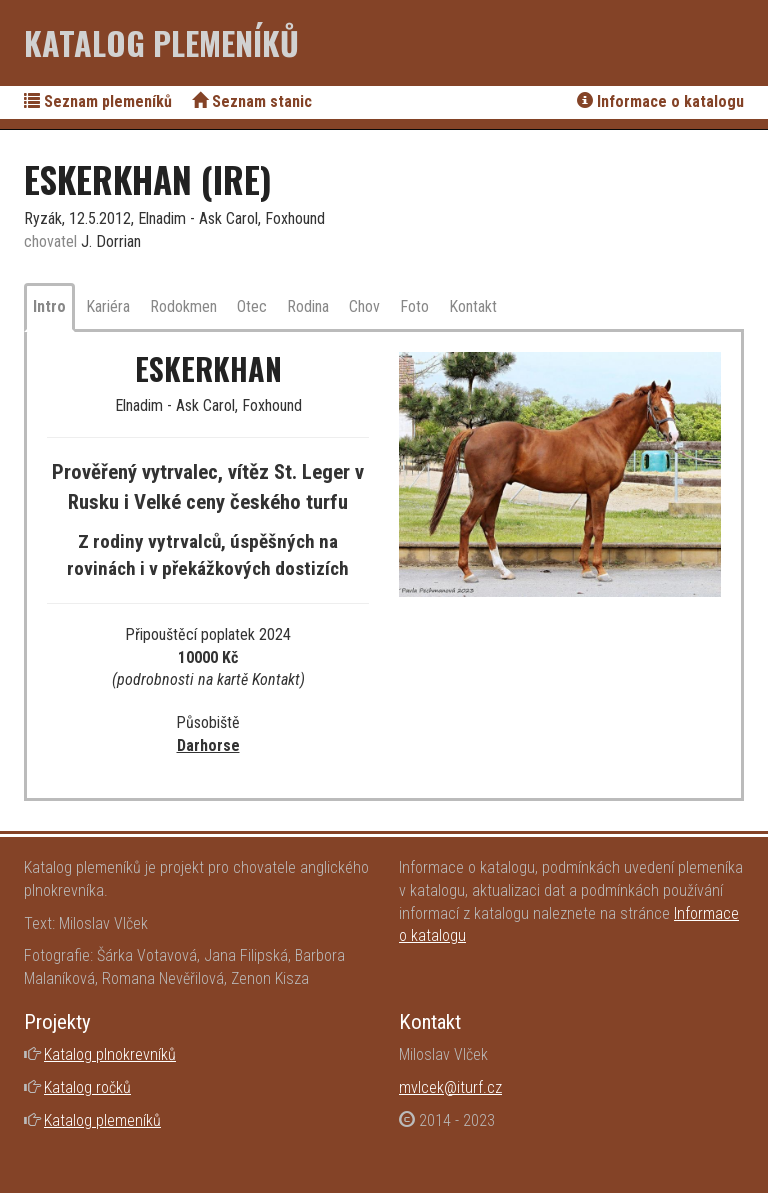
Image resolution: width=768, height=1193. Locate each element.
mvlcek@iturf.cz (450, 1087)
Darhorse (208, 745)
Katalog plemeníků (161, 42)
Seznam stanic (252, 101)
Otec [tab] (252, 306)
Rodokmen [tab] (183, 306)
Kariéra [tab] (108, 306)
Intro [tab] (49, 306)
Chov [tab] (364, 306)
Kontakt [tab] (473, 306)
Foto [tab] (414, 306)
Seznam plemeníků (98, 101)
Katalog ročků (87, 1087)
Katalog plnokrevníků (110, 1054)
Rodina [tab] (308, 306)
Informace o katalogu (660, 101)
